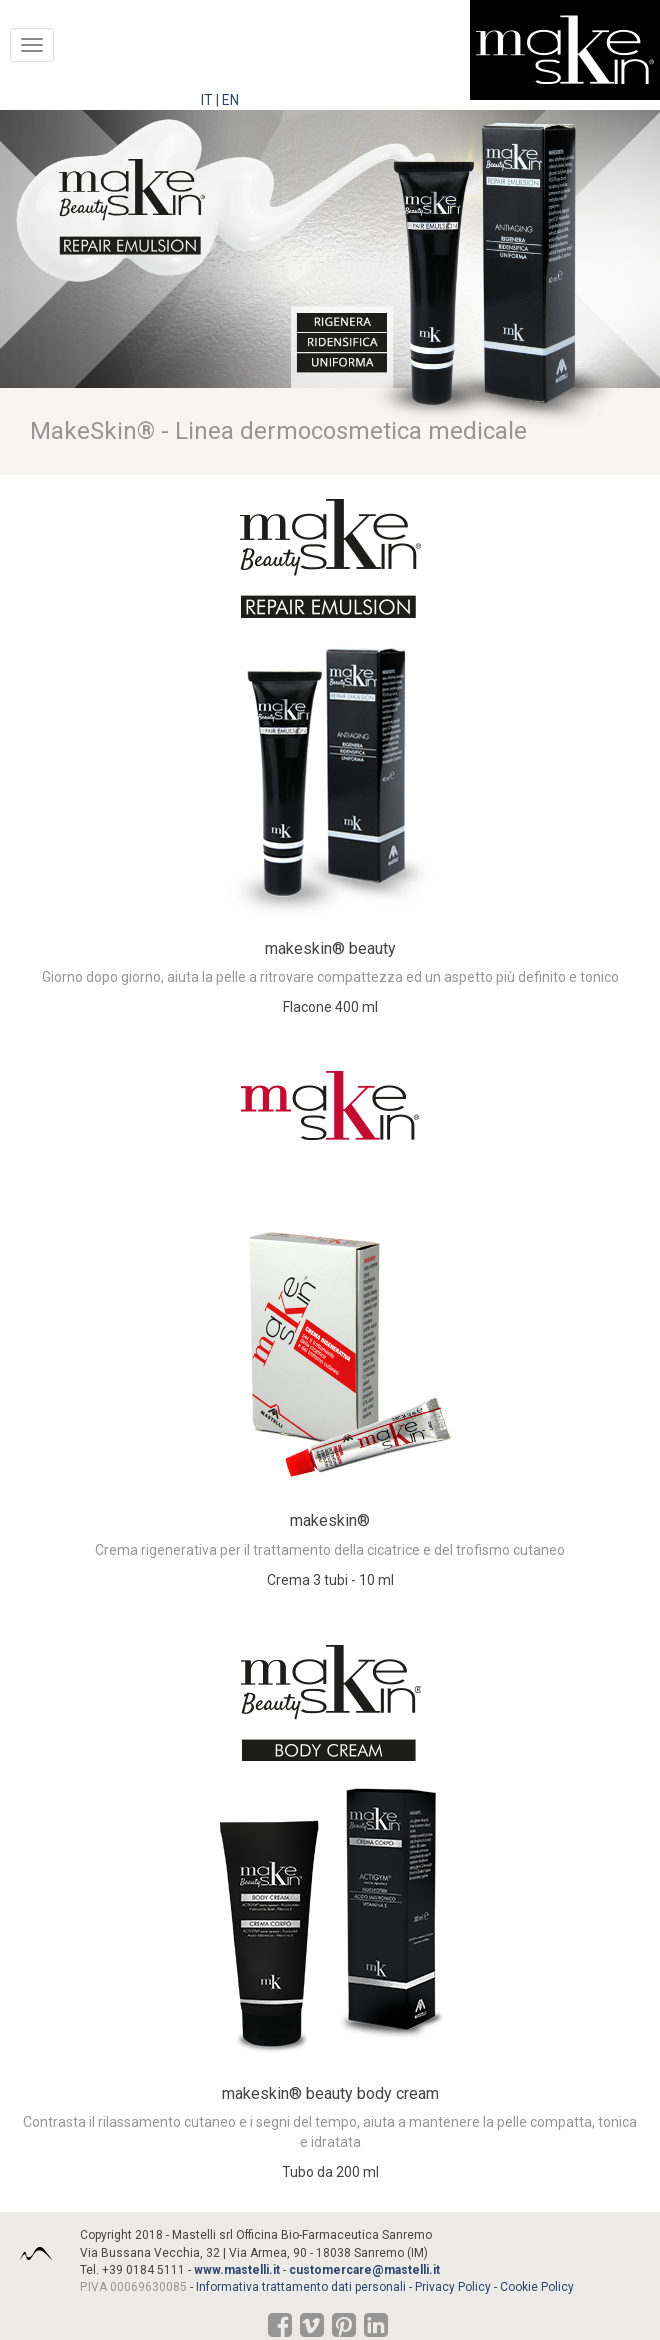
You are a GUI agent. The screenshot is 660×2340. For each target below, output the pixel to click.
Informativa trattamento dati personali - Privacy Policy (343, 2287)
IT (207, 100)
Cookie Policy (537, 2287)
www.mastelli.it (237, 2270)
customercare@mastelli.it (364, 2270)
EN (230, 100)
